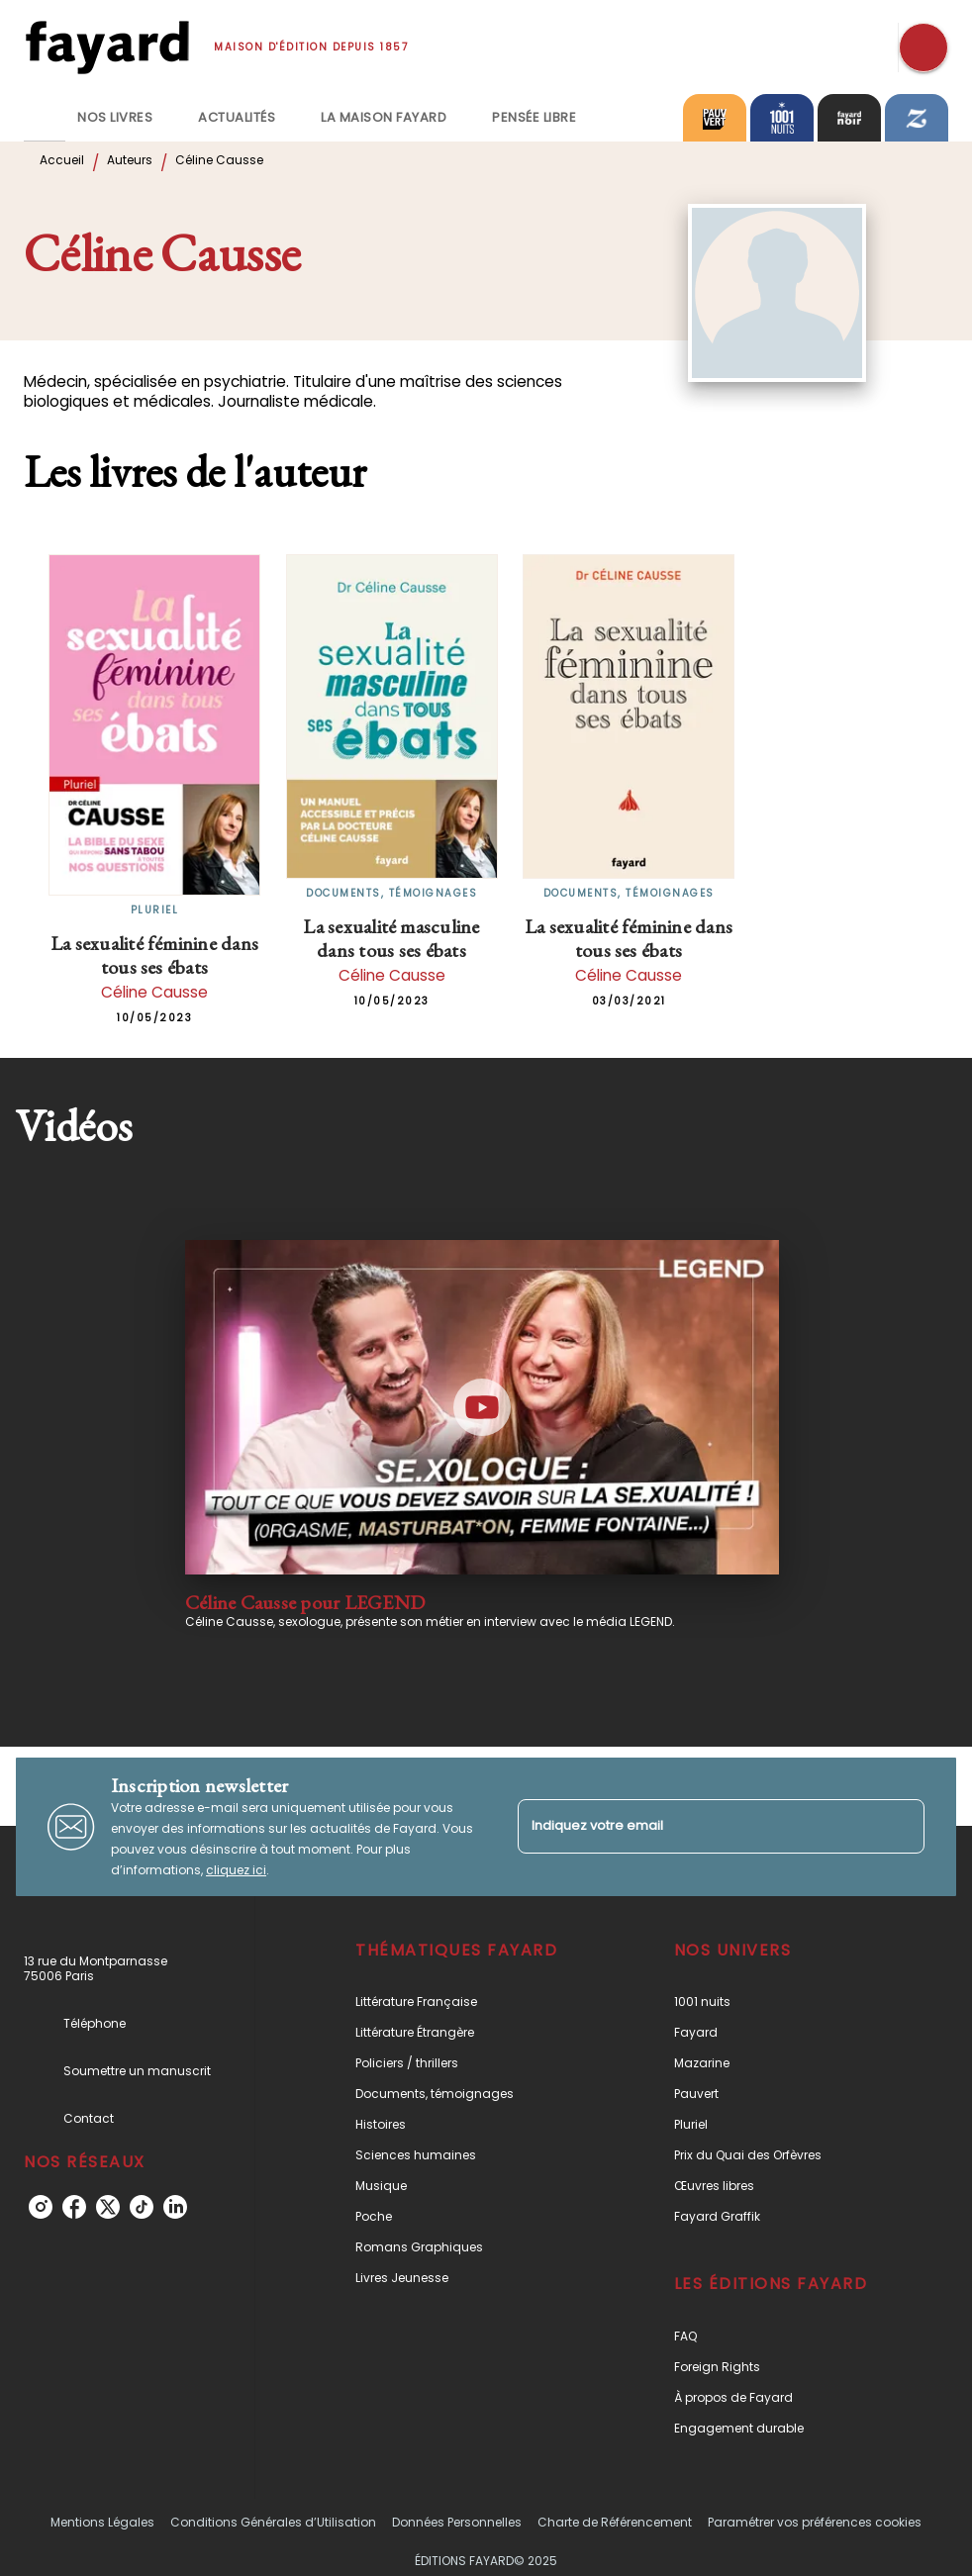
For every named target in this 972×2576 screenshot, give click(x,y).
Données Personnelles (457, 2522)
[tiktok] (141, 2207)
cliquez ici (236, 1869)
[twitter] (108, 2207)
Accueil (62, 159)
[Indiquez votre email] (696, 1826)
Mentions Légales (102, 2522)
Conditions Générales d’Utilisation (273, 2522)
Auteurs (129, 159)
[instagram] (40, 2207)
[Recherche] (923, 47)
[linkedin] (175, 2207)
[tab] (44, 118)
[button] (468, 2001)
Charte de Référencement (614, 2522)
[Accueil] (107, 47)
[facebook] (74, 2207)
